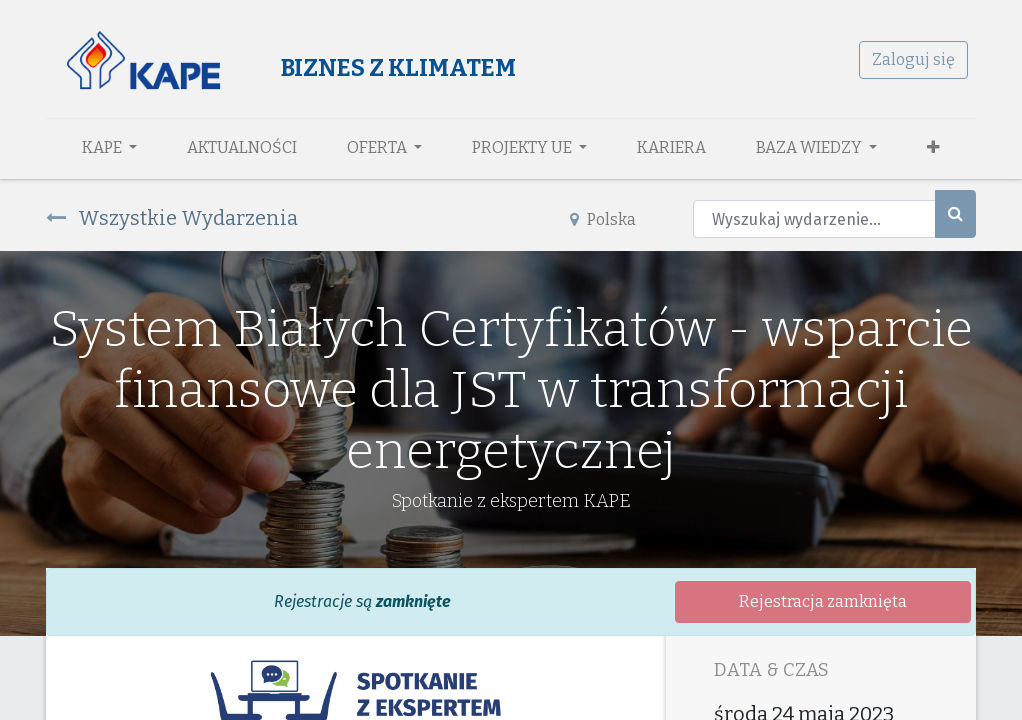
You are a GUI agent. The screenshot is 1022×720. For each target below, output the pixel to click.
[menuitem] (242, 148)
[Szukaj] (955, 214)
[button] (933, 148)
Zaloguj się (913, 59)
